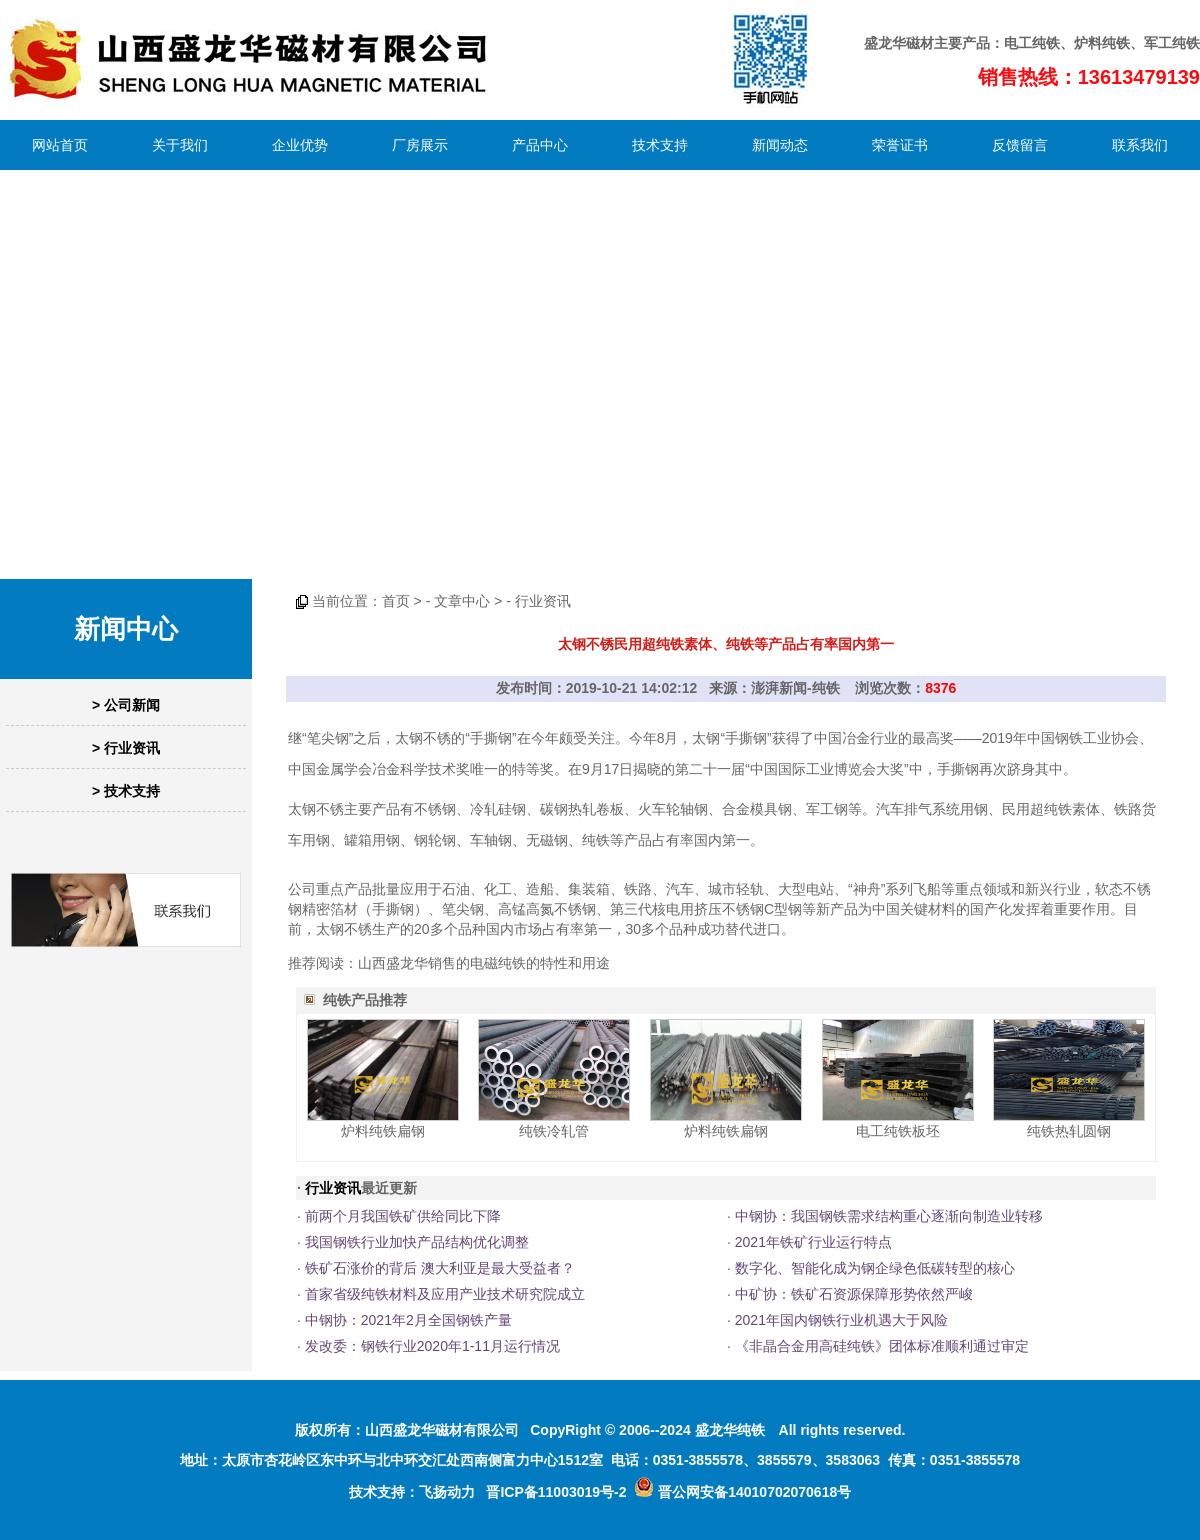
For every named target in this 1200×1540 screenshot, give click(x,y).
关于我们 (180, 145)
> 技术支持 (126, 791)
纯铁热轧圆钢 (1069, 1131)
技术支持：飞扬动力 (412, 1492)
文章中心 (462, 601)
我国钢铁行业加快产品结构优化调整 (417, 1242)
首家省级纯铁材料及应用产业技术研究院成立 (445, 1294)
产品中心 (540, 145)
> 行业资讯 (126, 748)
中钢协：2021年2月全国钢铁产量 (408, 1320)
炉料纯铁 (1102, 43)
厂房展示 (420, 145)
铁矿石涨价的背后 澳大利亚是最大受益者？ (440, 1268)
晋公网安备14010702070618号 (742, 1492)
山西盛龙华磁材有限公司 (442, 1430)
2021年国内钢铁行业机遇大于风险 (841, 1320)
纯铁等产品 (617, 840)
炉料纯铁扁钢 (383, 1131)
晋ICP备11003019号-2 (556, 1492)
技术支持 (660, 145)
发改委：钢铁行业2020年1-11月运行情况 (432, 1346)
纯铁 (1046, 43)
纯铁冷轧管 (554, 1131)
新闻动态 (780, 145)
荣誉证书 (900, 145)
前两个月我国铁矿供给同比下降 (403, 1216)
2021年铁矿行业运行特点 (813, 1242)
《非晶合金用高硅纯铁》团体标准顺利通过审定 (882, 1346)
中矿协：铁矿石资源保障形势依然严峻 (854, 1294)
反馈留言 (1020, 145)
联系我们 (1140, 145)
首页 (396, 601)
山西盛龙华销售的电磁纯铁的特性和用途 (484, 963)
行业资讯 (543, 601)
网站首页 (60, 145)
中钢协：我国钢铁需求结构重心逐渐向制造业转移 (889, 1216)
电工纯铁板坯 (898, 1131)
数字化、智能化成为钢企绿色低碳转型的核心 (875, 1268)
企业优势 (300, 145)
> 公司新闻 (126, 705)
